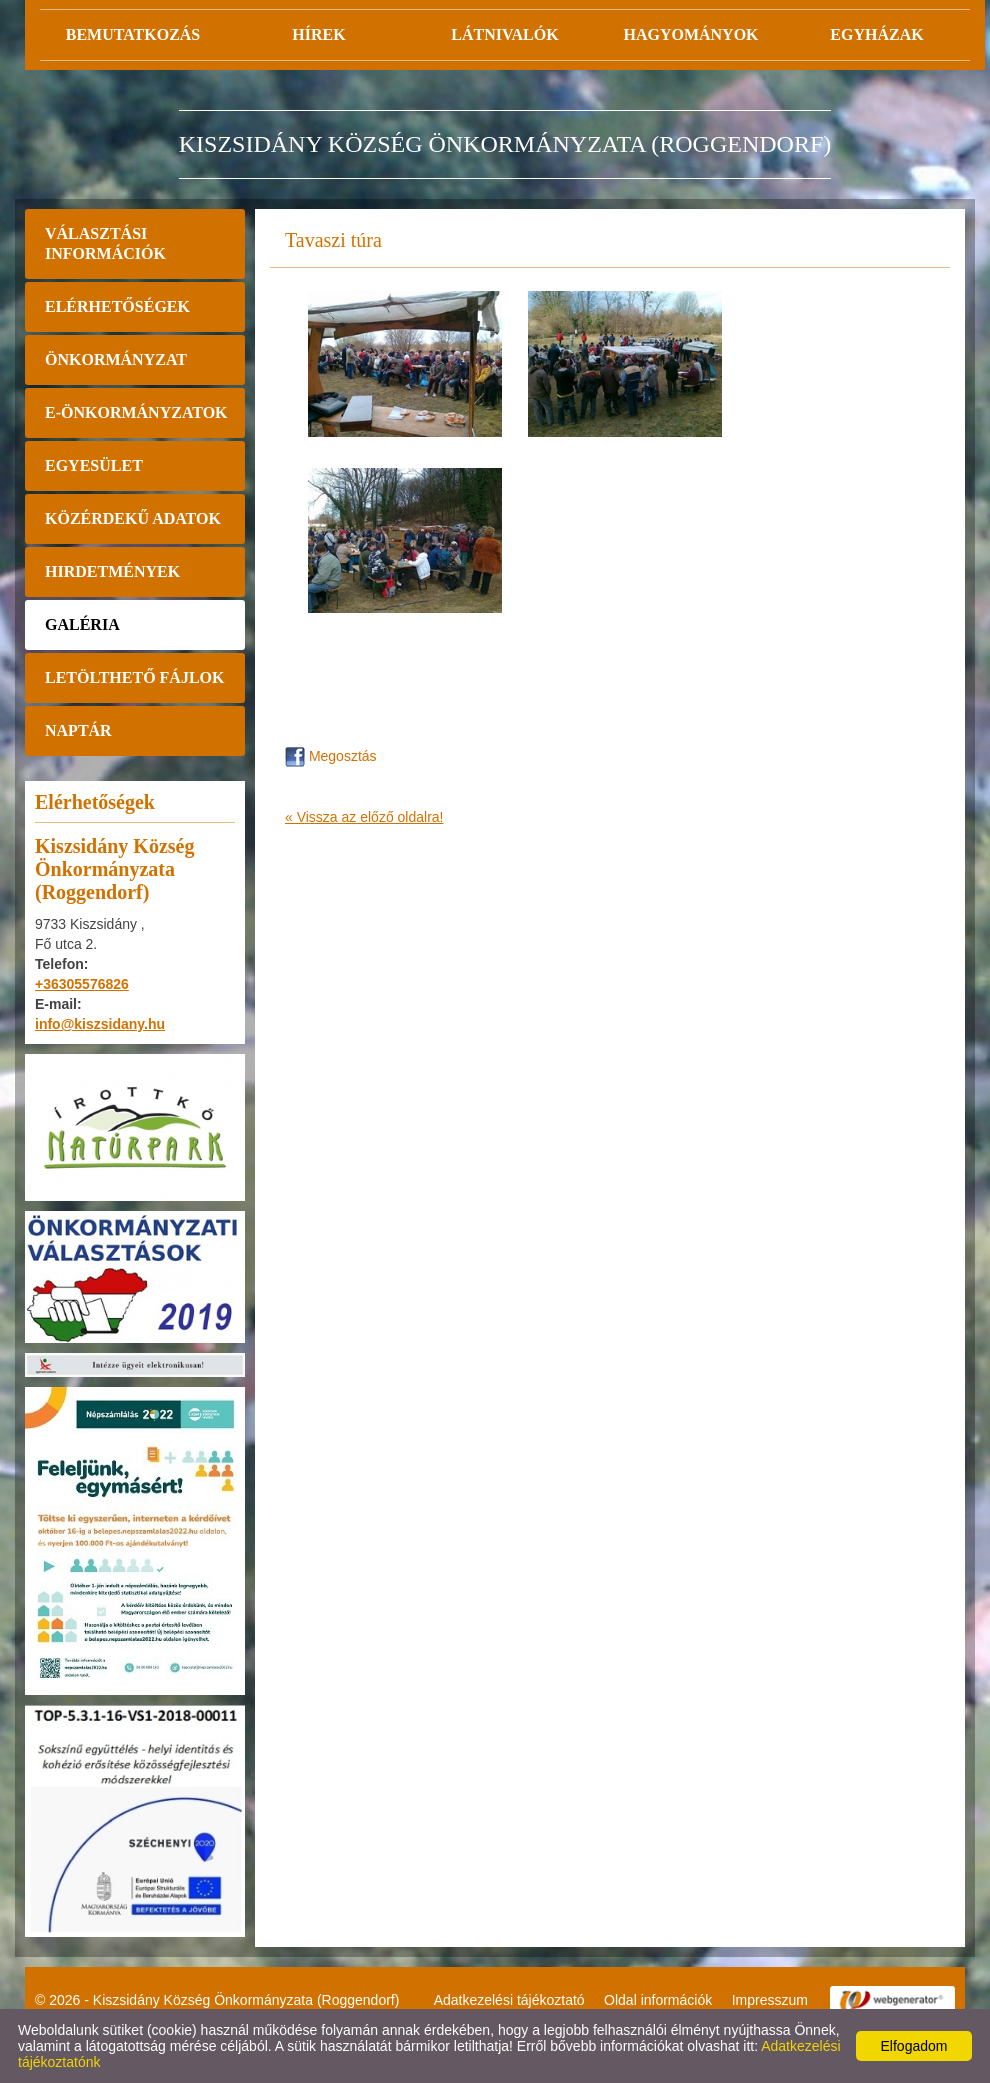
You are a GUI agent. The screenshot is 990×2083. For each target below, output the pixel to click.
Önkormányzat (116, 359)
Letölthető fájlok (134, 677)
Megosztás (331, 756)
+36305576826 (82, 984)
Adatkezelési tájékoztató (509, 2000)
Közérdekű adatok (133, 518)
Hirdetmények (112, 571)
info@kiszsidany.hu (100, 1024)
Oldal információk (658, 2000)
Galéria (82, 624)
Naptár (78, 730)
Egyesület (94, 465)
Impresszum (770, 2000)
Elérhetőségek (117, 306)
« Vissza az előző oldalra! (364, 817)
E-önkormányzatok (136, 412)
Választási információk (105, 243)
